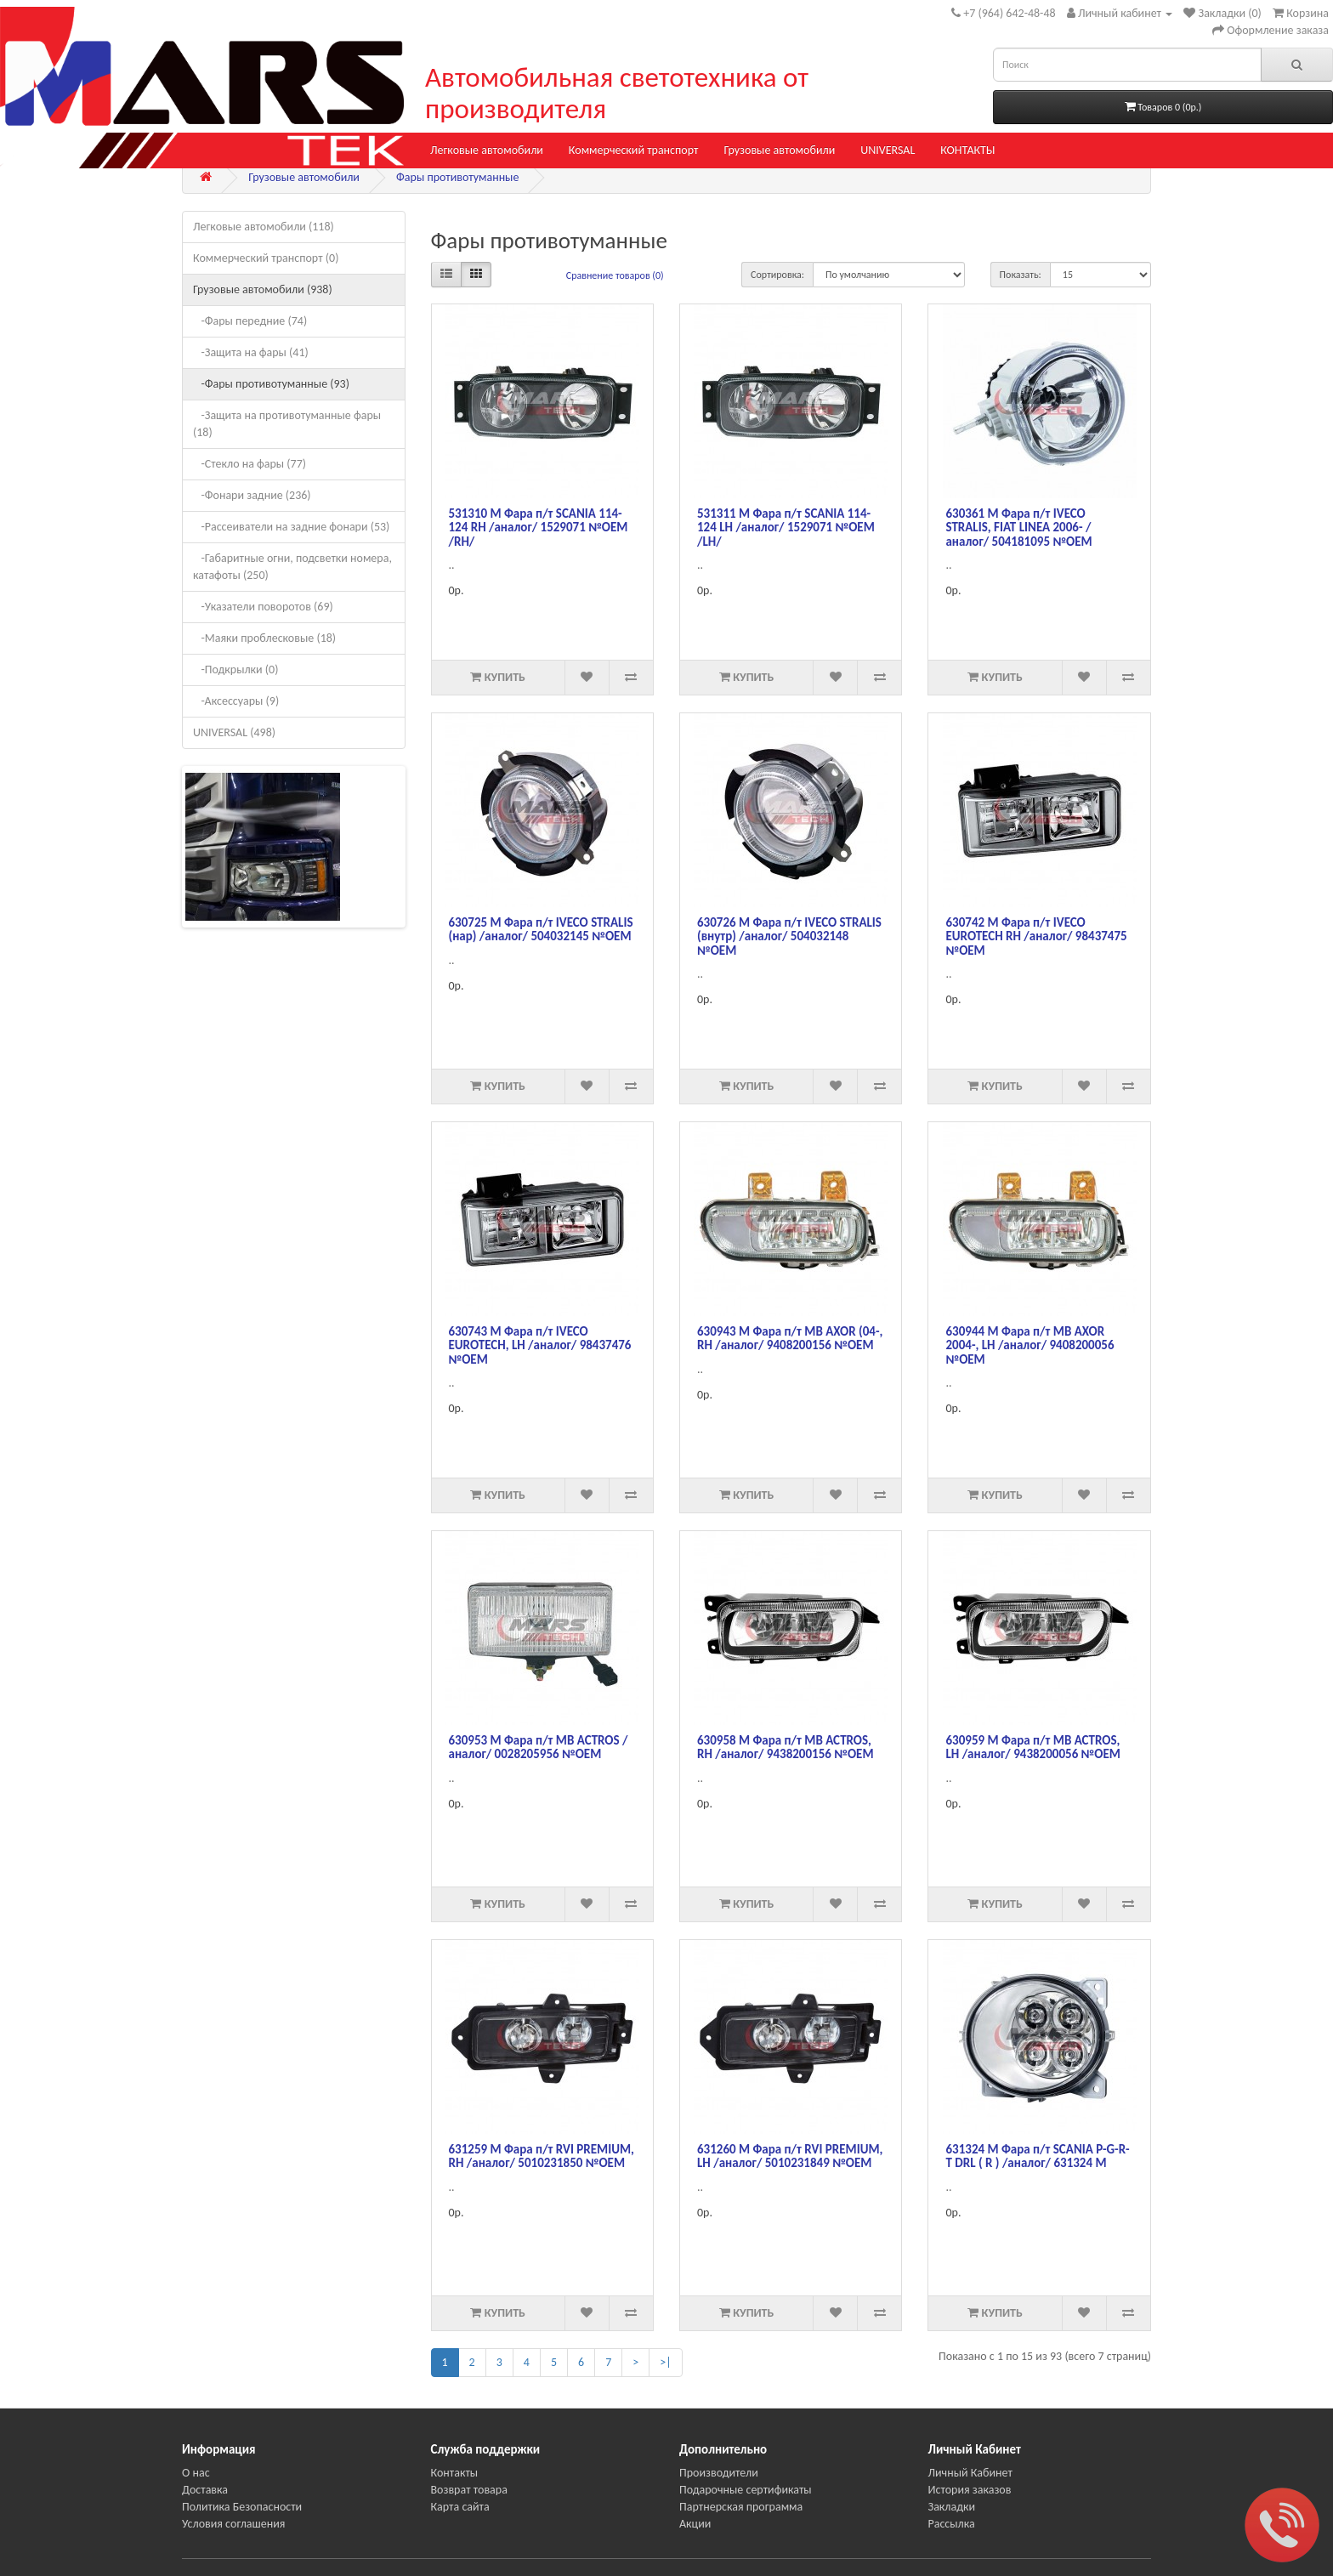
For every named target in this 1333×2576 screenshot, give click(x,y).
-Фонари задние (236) (252, 495)
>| (665, 2362)
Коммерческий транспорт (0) (265, 258)
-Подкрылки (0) (235, 669)
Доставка (205, 2489)
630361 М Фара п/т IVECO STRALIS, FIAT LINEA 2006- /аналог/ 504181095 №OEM (1018, 527)
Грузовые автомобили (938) (262, 289)
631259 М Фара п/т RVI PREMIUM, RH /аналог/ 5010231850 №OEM (541, 2156)
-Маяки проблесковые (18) (264, 638)
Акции (695, 2523)
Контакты (455, 2472)
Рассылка (951, 2523)
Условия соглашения (233, 2523)
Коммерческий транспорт (634, 150)
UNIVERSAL (887, 150)
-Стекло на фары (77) (249, 464)
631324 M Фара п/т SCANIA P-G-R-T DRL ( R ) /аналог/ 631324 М (1037, 2156)
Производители (718, 2472)
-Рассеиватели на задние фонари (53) (291, 526)
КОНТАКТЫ (967, 150)
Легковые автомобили (486, 150)
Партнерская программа (741, 2506)
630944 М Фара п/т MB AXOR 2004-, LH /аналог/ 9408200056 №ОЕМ (1029, 1345)
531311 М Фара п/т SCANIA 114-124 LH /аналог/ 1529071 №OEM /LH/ (786, 527)
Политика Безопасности (242, 2506)
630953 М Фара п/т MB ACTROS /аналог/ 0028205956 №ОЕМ (538, 1747)
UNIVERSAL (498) (234, 732)
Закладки (952, 2506)
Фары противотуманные (457, 177)
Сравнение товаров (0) (615, 275)
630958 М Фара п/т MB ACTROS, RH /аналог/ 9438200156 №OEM (785, 1747)
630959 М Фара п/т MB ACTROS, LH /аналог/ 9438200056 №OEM (1032, 1747)
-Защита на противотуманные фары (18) (287, 424)
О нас (196, 2472)
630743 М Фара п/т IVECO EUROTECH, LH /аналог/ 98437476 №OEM (540, 1345)
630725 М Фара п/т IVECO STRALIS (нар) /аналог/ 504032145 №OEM (541, 930)
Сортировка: (777, 275)
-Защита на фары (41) (251, 352)
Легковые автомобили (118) (263, 226)
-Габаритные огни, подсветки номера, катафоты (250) (292, 566)
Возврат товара (469, 2489)
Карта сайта (460, 2506)
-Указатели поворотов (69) (263, 606)
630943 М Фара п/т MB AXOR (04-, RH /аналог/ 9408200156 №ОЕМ (789, 1338)
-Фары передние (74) (250, 321)
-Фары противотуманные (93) (271, 384)
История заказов (970, 2489)
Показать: (1020, 275)
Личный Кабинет (970, 2472)
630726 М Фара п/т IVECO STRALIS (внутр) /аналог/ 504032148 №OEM (789, 936)
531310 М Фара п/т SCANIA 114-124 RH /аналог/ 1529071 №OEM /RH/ (538, 527)
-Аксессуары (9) (236, 701)
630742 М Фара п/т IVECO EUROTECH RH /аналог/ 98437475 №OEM (1035, 936)
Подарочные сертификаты (745, 2489)
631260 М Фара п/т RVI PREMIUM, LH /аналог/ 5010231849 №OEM (789, 2156)
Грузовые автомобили (779, 150)
